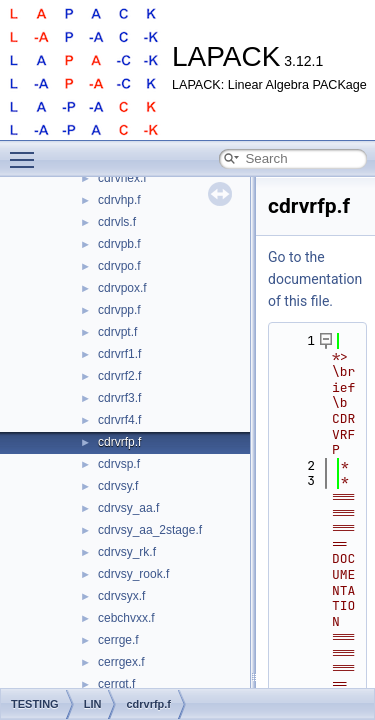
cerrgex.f (121, 662)
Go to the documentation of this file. (315, 279)
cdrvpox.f (122, 288)
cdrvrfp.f (119, 442)
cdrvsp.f (119, 464)
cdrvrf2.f (119, 376)
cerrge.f (118, 640)
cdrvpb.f (119, 244)
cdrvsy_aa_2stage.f (150, 530)
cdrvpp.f (119, 310)
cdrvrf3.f (119, 398)
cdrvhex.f (122, 178)
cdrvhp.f (119, 200)
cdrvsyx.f (121, 596)
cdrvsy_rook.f (133, 574)
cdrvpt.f (117, 332)
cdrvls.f (117, 222)
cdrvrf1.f (119, 354)
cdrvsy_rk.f (127, 552)
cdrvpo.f (119, 266)
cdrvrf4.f (119, 420)
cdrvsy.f (118, 486)
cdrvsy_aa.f (128, 508)
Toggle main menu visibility (27, 151)
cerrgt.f (116, 684)
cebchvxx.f (126, 618)
